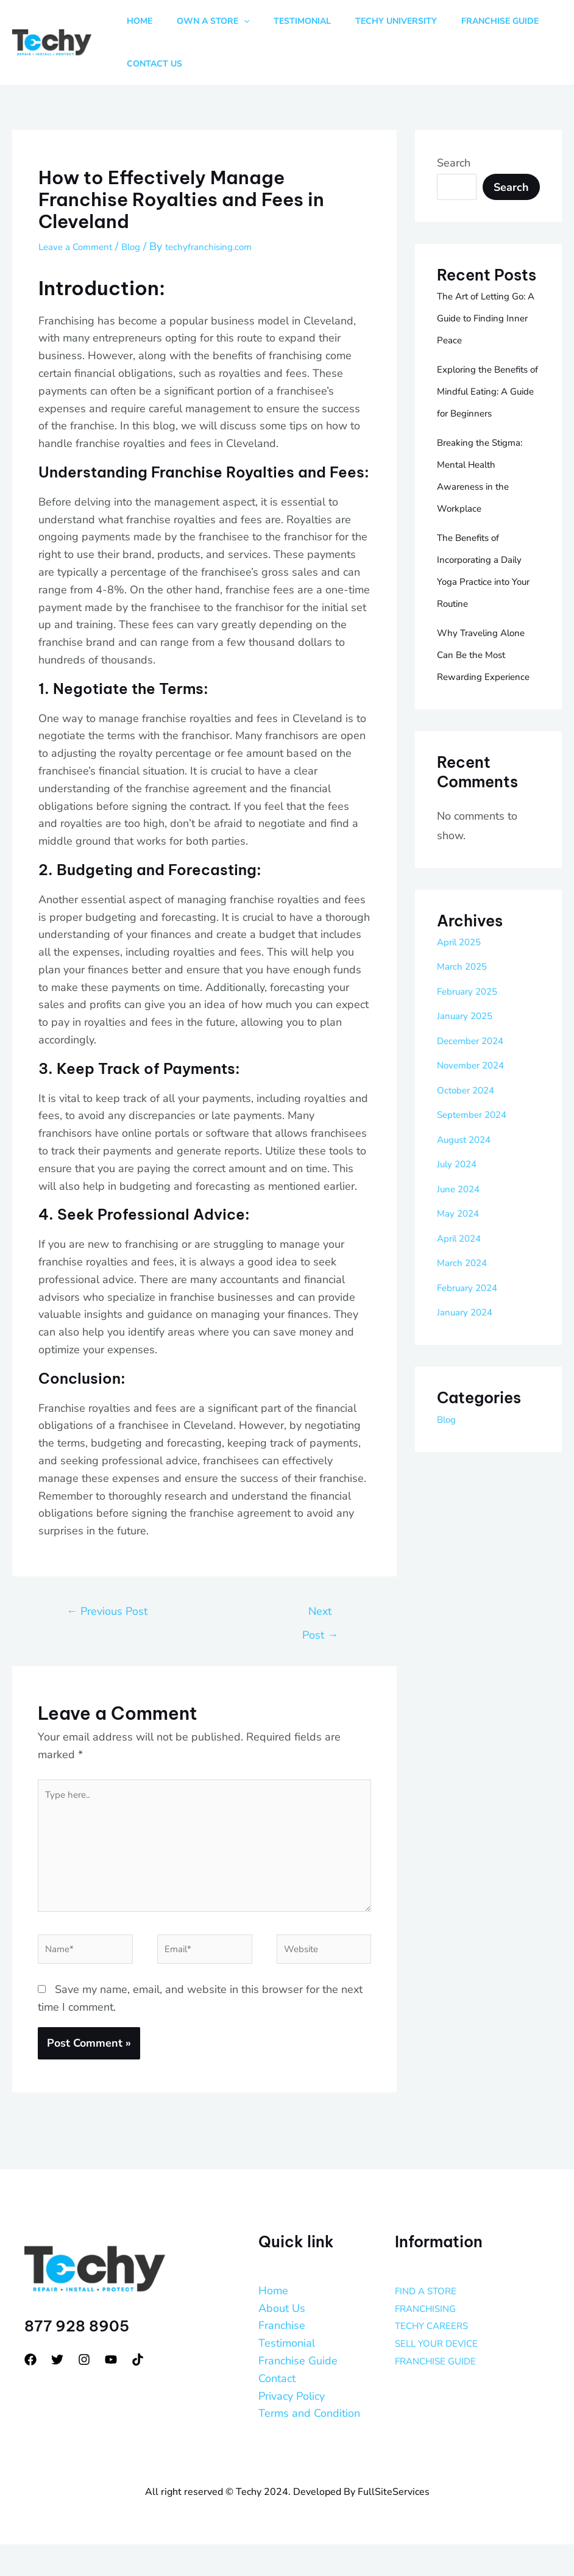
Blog (148, 246)
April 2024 (464, 1282)
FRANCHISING (432, 2340)
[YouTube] (111, 2391)
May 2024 (462, 1257)
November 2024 (477, 1108)
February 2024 (474, 1331)
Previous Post (106, 1611)
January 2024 (471, 1355)
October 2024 (471, 1133)
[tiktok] (138, 2391)
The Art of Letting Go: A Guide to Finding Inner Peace (485, 317)
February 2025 (474, 1035)
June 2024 (463, 1232)
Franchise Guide (298, 2392)
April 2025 (464, 985)
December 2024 (477, 1084)
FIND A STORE (432, 2322)
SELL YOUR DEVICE (445, 2374)
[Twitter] (57, 2391)
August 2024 (470, 1183)
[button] (234, 21)
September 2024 (479, 1158)
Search (453, 163)
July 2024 (461, 1207)
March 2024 (467, 1306)
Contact (277, 2410)
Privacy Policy (291, 2427)
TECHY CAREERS (439, 2357)
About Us (281, 2340)
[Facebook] (30, 2391)
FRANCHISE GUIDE (444, 2392)
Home (273, 2322)
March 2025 (467, 1010)
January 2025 (471, 1059)
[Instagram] (84, 2391)
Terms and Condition (309, 2445)
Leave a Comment (82, 246)
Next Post (320, 1614)
